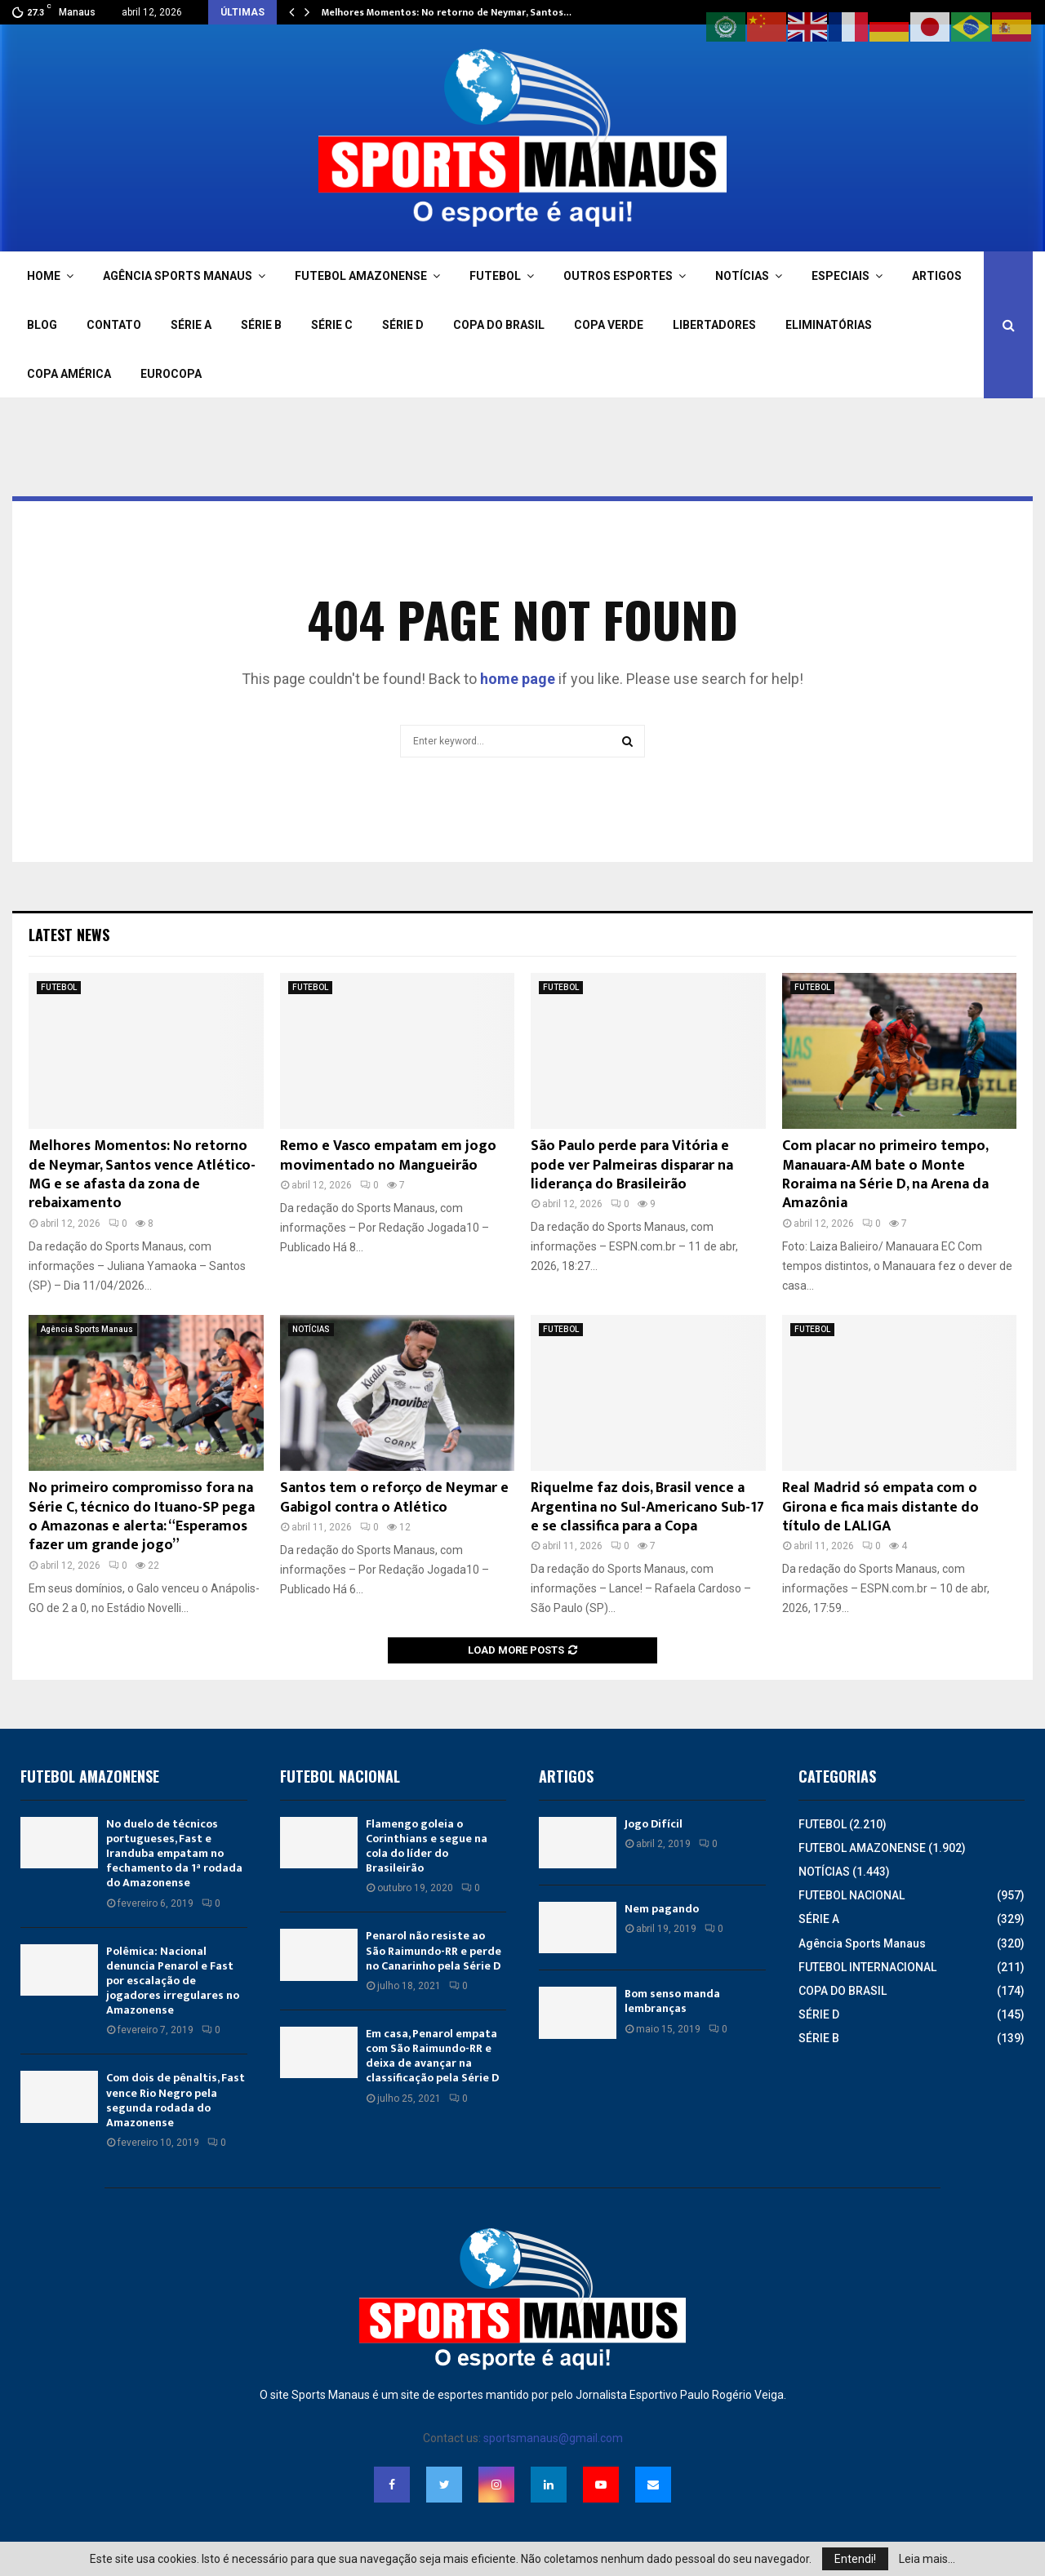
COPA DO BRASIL (499, 324)
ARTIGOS (937, 275)
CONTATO (114, 324)
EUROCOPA (171, 373)
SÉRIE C (332, 324)
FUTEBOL (495, 275)
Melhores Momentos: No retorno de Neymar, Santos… (446, 12)
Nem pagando (662, 1908)
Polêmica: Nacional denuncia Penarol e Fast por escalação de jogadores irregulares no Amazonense (172, 1981)
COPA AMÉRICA (69, 373)
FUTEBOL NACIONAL (851, 1895)
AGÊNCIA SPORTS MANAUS (177, 275)
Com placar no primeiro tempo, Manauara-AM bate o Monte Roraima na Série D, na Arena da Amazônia (885, 1174)
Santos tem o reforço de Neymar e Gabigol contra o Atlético (394, 1497)
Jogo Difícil (654, 1823)
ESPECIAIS (840, 275)
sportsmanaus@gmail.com (553, 2438)
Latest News (69, 934)
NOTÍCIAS (742, 275)
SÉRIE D (403, 324)
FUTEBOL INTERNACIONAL (867, 1967)
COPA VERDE (608, 324)
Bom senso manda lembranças (672, 2001)
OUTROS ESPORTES (618, 275)
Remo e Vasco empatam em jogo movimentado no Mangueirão (388, 1155)
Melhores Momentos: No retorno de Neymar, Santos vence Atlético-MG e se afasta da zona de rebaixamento (142, 1174)
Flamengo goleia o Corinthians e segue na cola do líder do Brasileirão (426, 1846)
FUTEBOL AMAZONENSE (361, 275)
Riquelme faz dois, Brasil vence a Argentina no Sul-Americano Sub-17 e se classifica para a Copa (647, 1507)
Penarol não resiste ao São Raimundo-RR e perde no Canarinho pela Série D (433, 1950)
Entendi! (855, 2558)
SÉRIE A (191, 324)
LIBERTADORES (714, 324)
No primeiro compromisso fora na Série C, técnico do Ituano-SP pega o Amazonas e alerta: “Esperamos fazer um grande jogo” (142, 1516)
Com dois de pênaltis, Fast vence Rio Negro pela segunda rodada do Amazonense (175, 2100)
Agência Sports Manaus (87, 1329)
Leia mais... (927, 2559)
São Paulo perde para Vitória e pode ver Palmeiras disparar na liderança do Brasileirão (632, 1165)
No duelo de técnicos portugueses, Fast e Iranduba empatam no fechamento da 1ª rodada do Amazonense (174, 1853)
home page (517, 678)
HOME (43, 275)
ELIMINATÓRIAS (828, 324)
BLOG (42, 324)
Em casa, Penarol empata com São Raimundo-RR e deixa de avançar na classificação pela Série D (432, 2056)
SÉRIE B (261, 324)
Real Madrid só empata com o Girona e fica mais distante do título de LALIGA (880, 1507)
